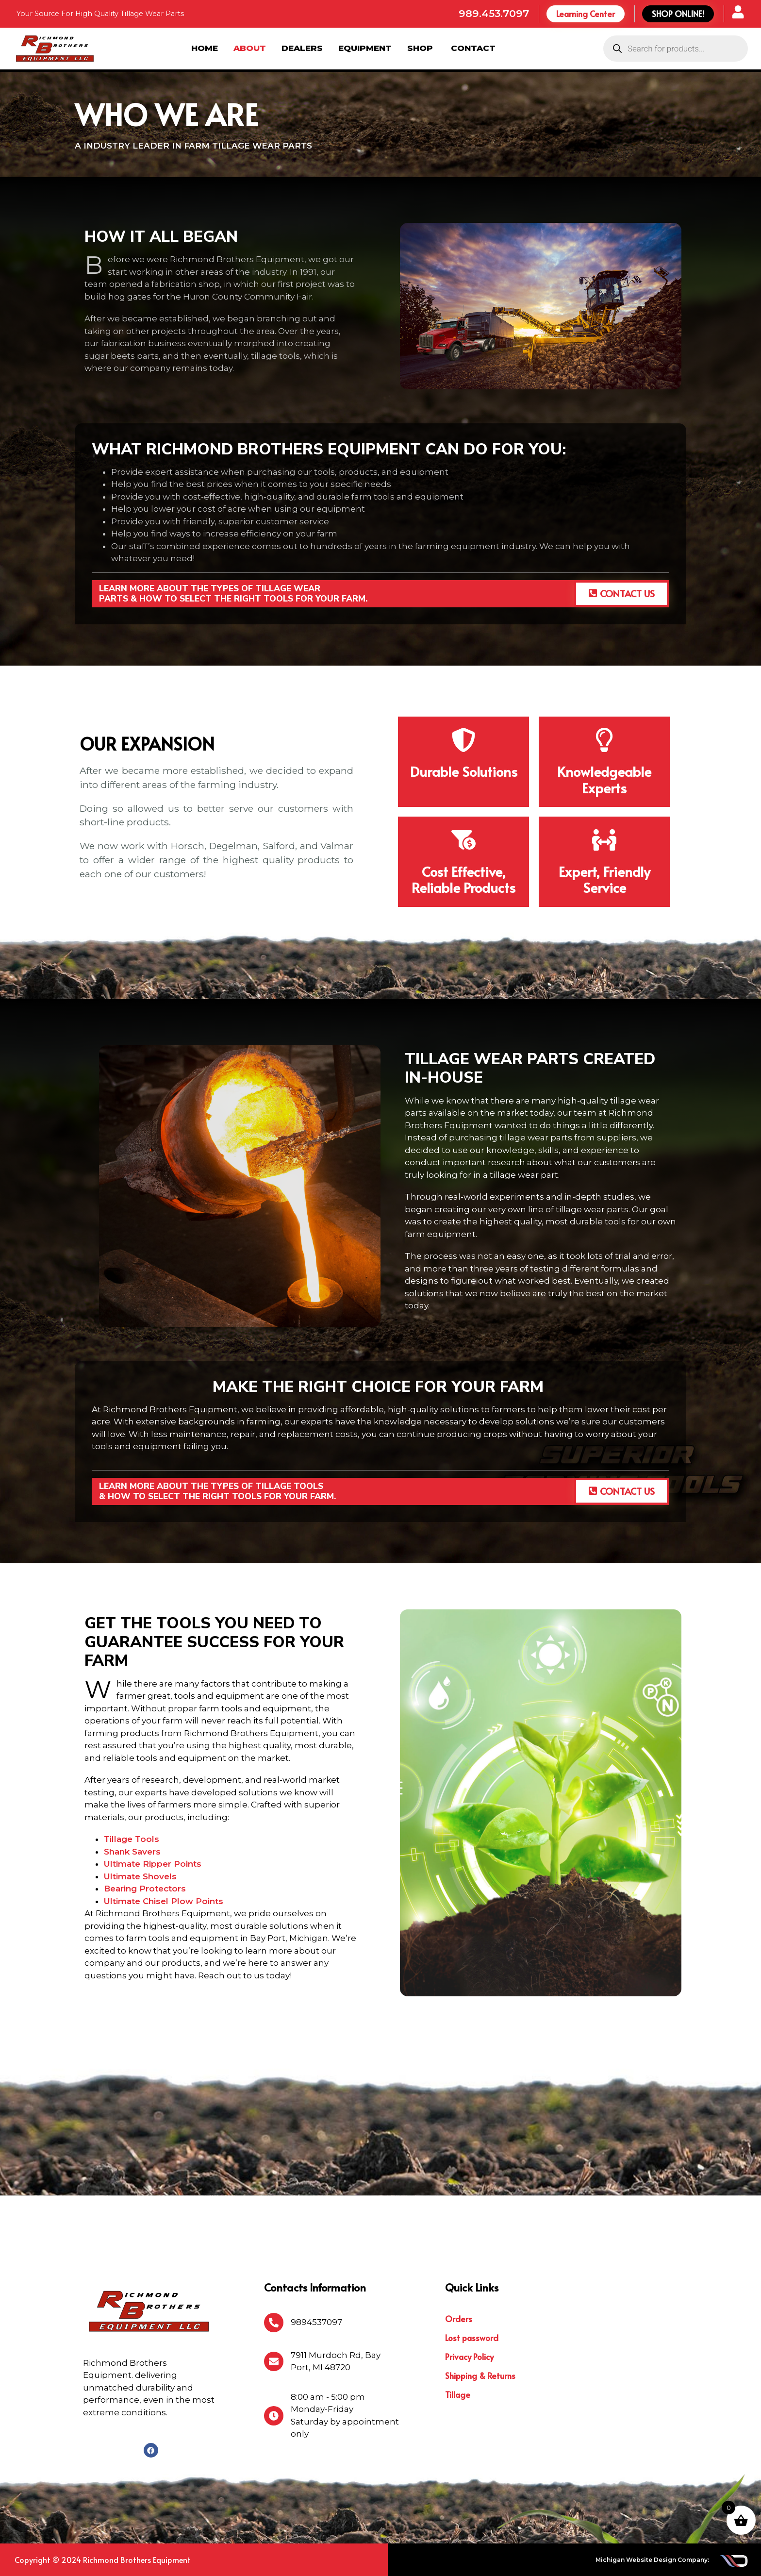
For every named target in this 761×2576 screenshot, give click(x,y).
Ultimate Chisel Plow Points (163, 1901)
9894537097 (316, 2322)
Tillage (457, 2394)
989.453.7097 (494, 13)
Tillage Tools (131, 1839)
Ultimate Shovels (140, 1876)
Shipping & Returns (480, 2375)
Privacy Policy (469, 2356)
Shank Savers (132, 1852)
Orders (458, 2319)
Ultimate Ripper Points (152, 1864)
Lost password (471, 2337)
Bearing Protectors (145, 1888)
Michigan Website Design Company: (652, 2559)
